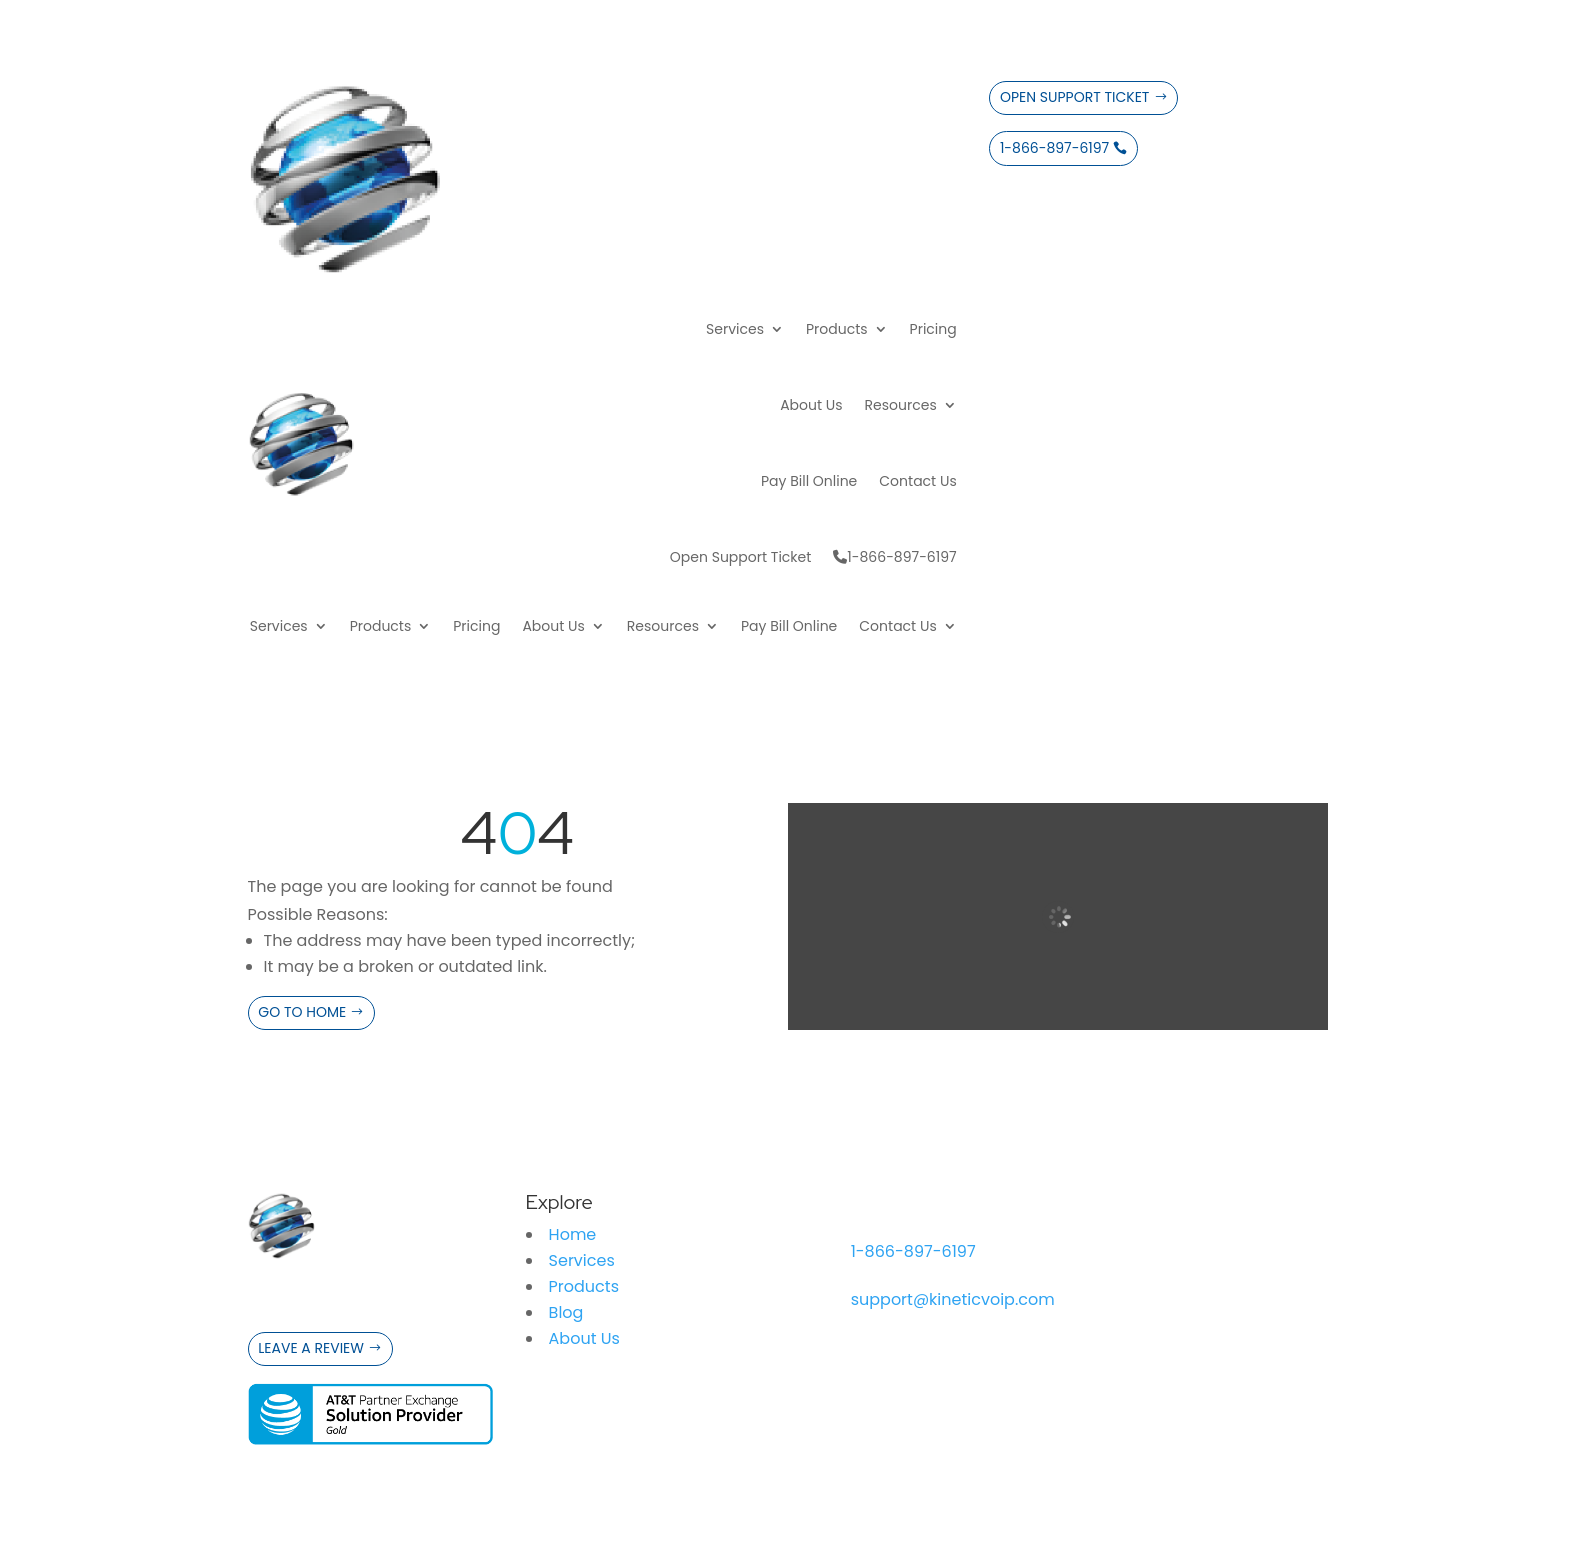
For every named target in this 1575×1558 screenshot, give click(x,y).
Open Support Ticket (740, 557)
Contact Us (917, 481)
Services (735, 329)
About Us (811, 405)
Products (837, 329)
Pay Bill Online (809, 481)
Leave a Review (311, 1348)
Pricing (933, 329)
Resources (901, 405)
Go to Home (302, 1012)
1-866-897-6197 (894, 557)
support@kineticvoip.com (953, 1299)
